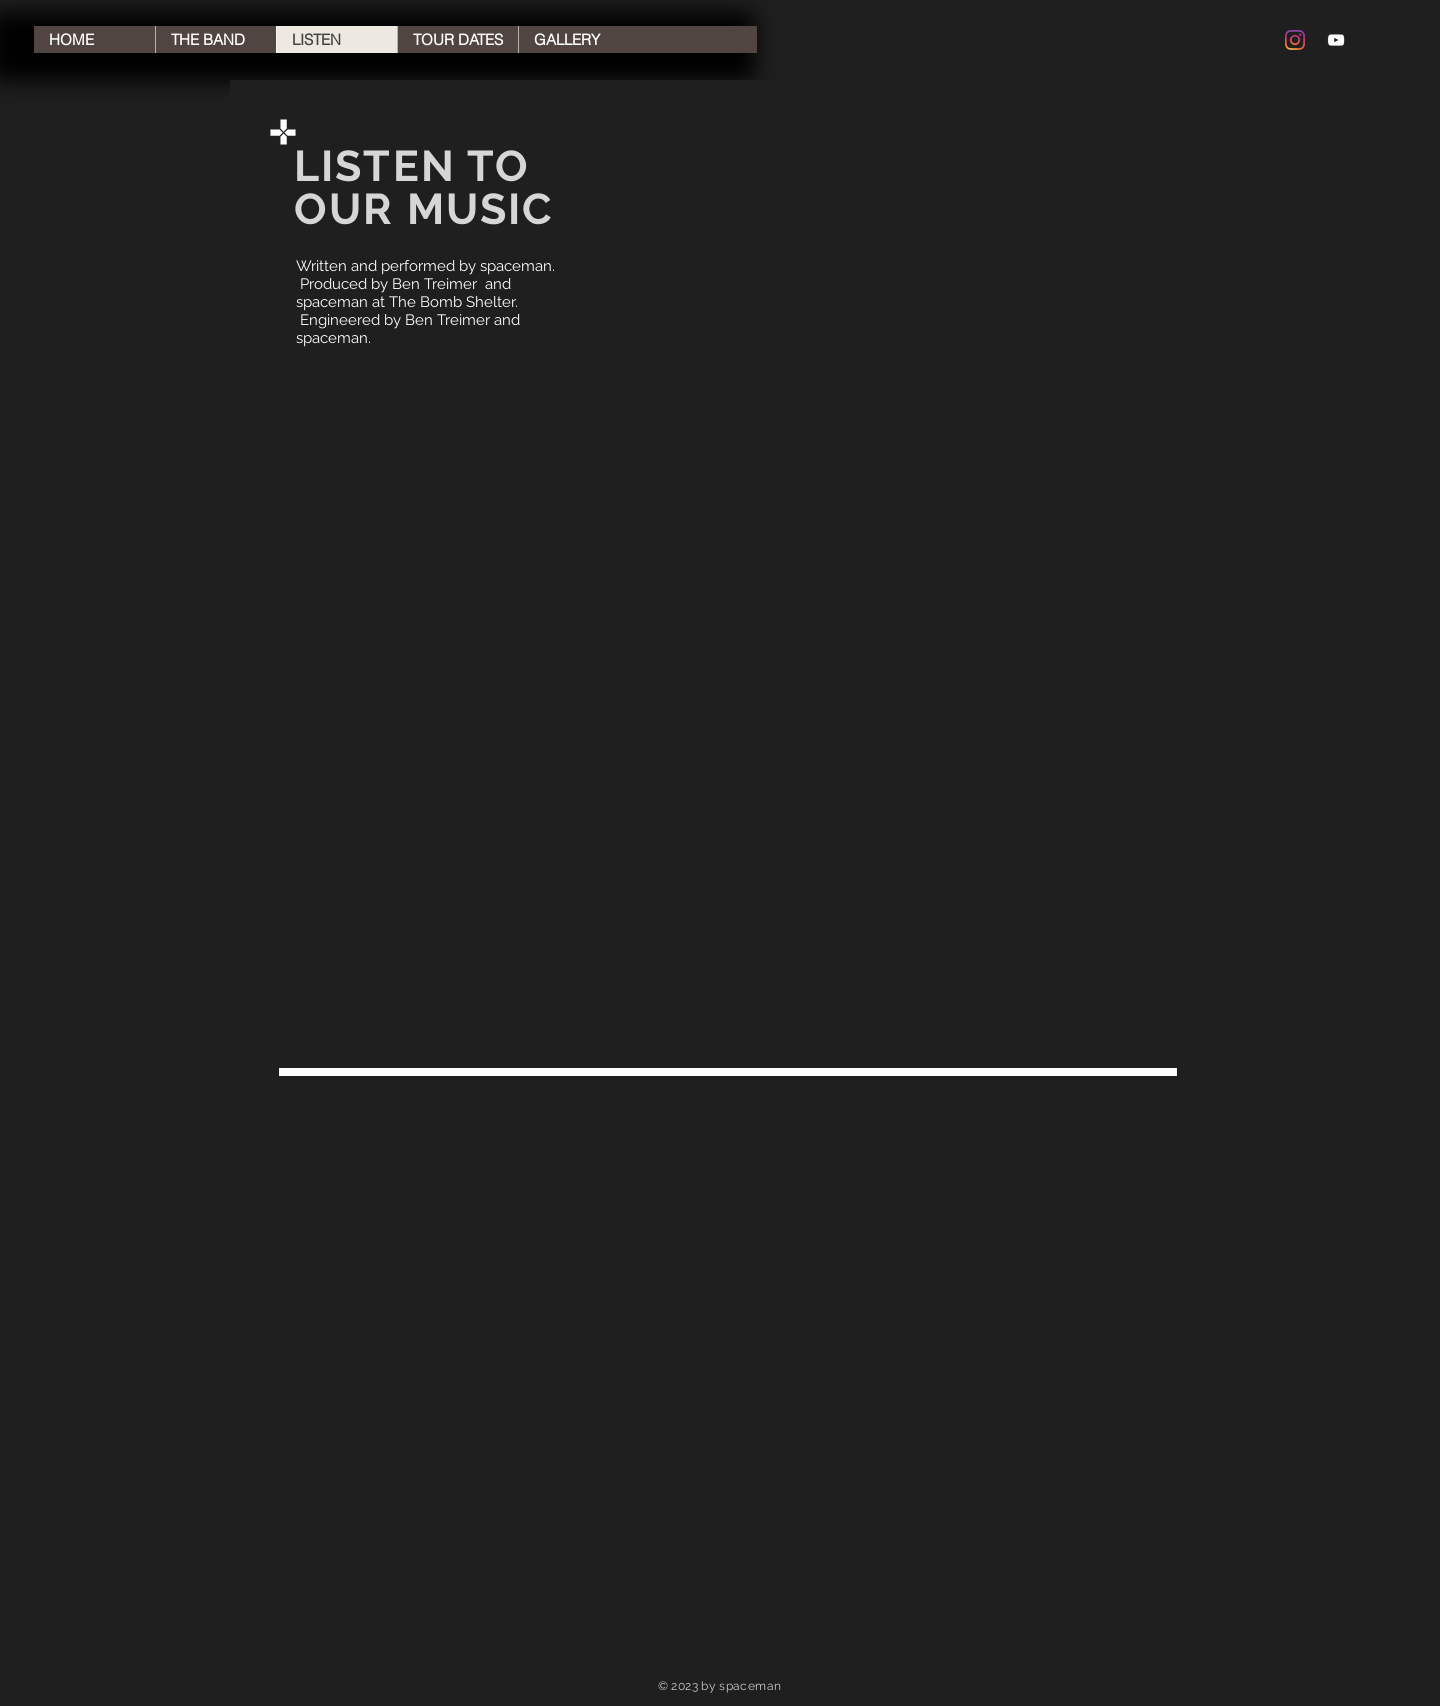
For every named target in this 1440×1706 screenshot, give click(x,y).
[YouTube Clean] (1336, 40)
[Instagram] (1295, 40)
